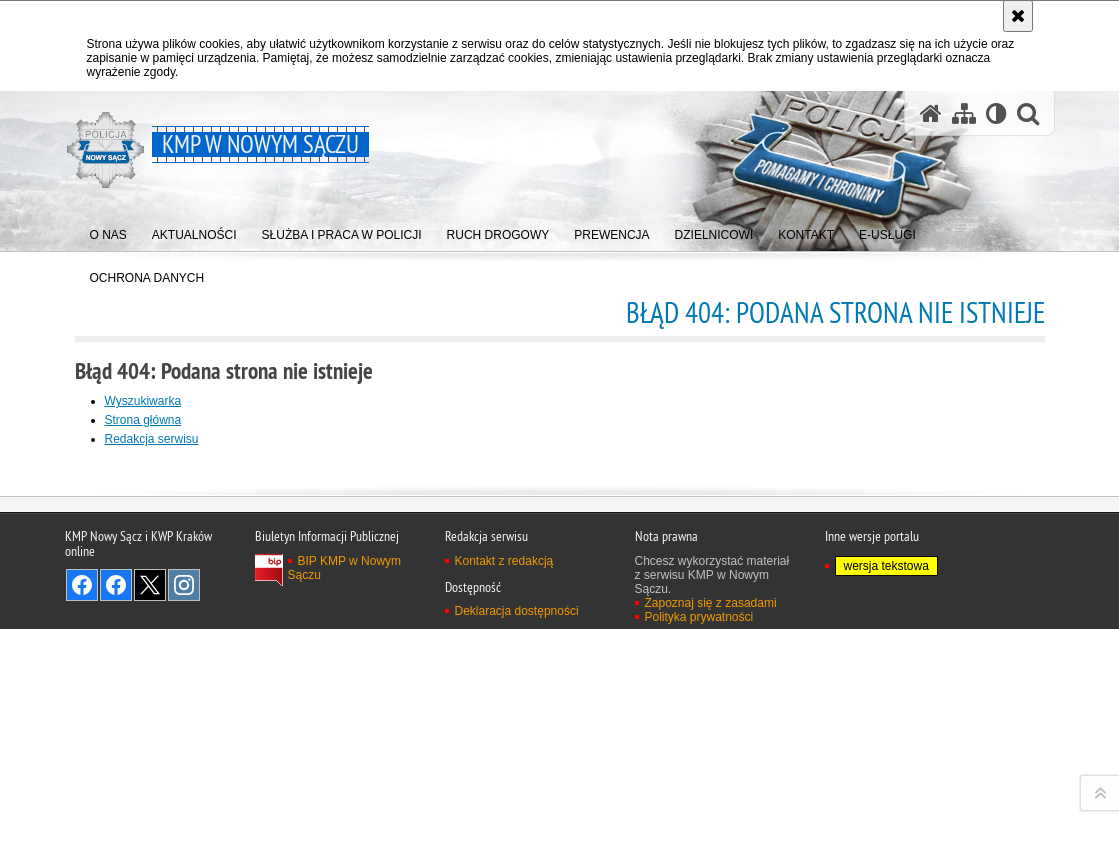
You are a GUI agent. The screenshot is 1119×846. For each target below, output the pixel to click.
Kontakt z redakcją (504, 824)
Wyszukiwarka (143, 401)
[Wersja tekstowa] (996, 113)
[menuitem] (108, 230)
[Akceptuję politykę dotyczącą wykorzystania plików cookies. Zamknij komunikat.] (1018, 16)
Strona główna (143, 420)
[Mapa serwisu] (964, 113)
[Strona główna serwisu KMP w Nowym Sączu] (931, 113)
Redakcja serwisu (152, 439)
